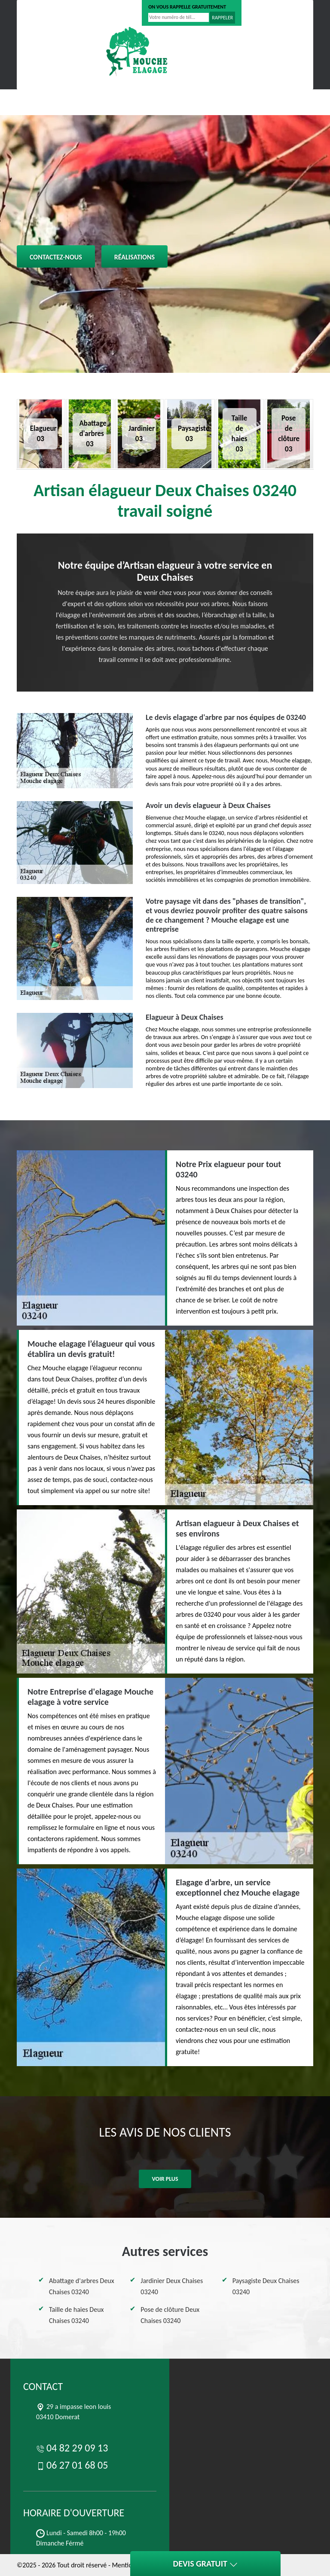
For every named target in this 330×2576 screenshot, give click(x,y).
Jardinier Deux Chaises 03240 (172, 2286)
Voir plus (165, 2179)
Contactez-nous (56, 257)
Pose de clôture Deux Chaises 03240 (170, 2315)
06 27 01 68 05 (104, 13)
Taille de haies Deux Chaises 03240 (76, 2315)
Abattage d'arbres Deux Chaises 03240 (81, 2286)
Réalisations (134, 257)
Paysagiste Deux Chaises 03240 (265, 2286)
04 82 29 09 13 (46, 13)
